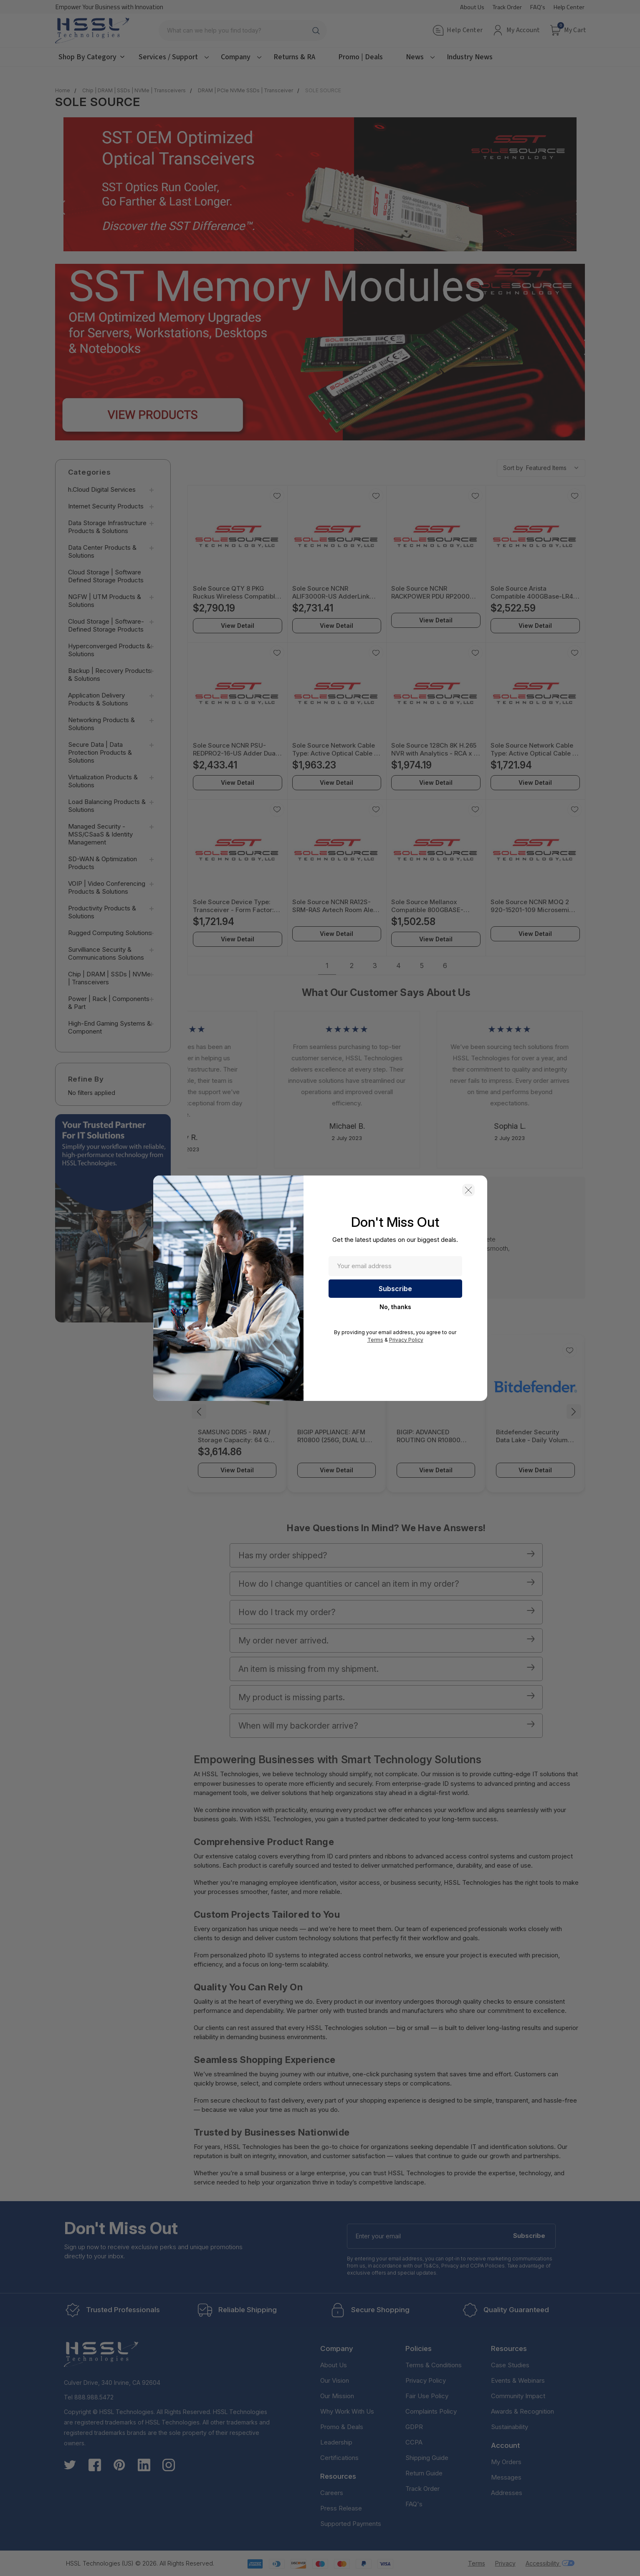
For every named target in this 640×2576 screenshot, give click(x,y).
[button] (468, 1190)
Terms (375, 1340)
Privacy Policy (406, 1340)
